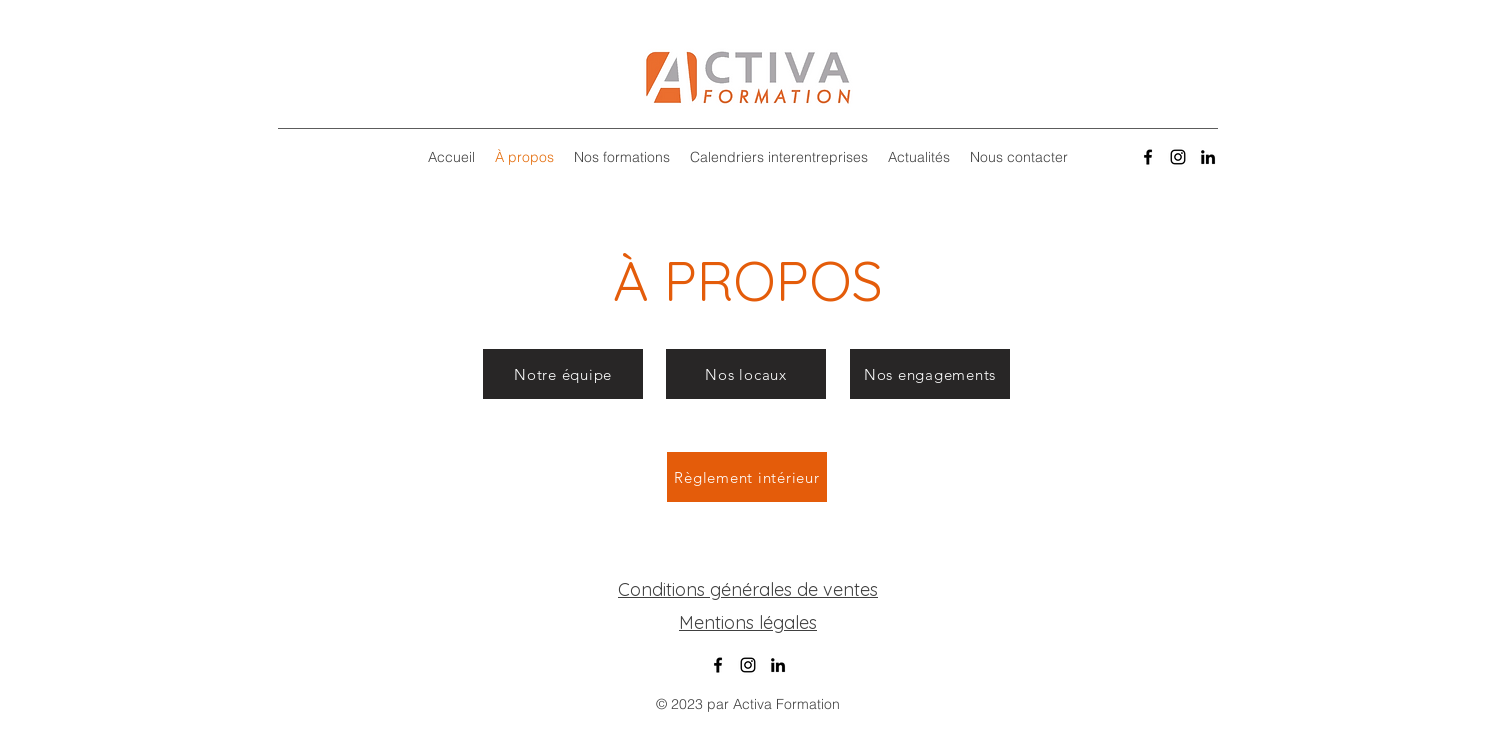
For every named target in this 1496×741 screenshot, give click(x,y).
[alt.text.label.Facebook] (1148, 157)
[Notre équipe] (563, 374)
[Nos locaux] (746, 374)
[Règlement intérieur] (747, 477)
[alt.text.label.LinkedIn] (1208, 157)
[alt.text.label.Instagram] (1178, 157)
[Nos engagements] (930, 374)
